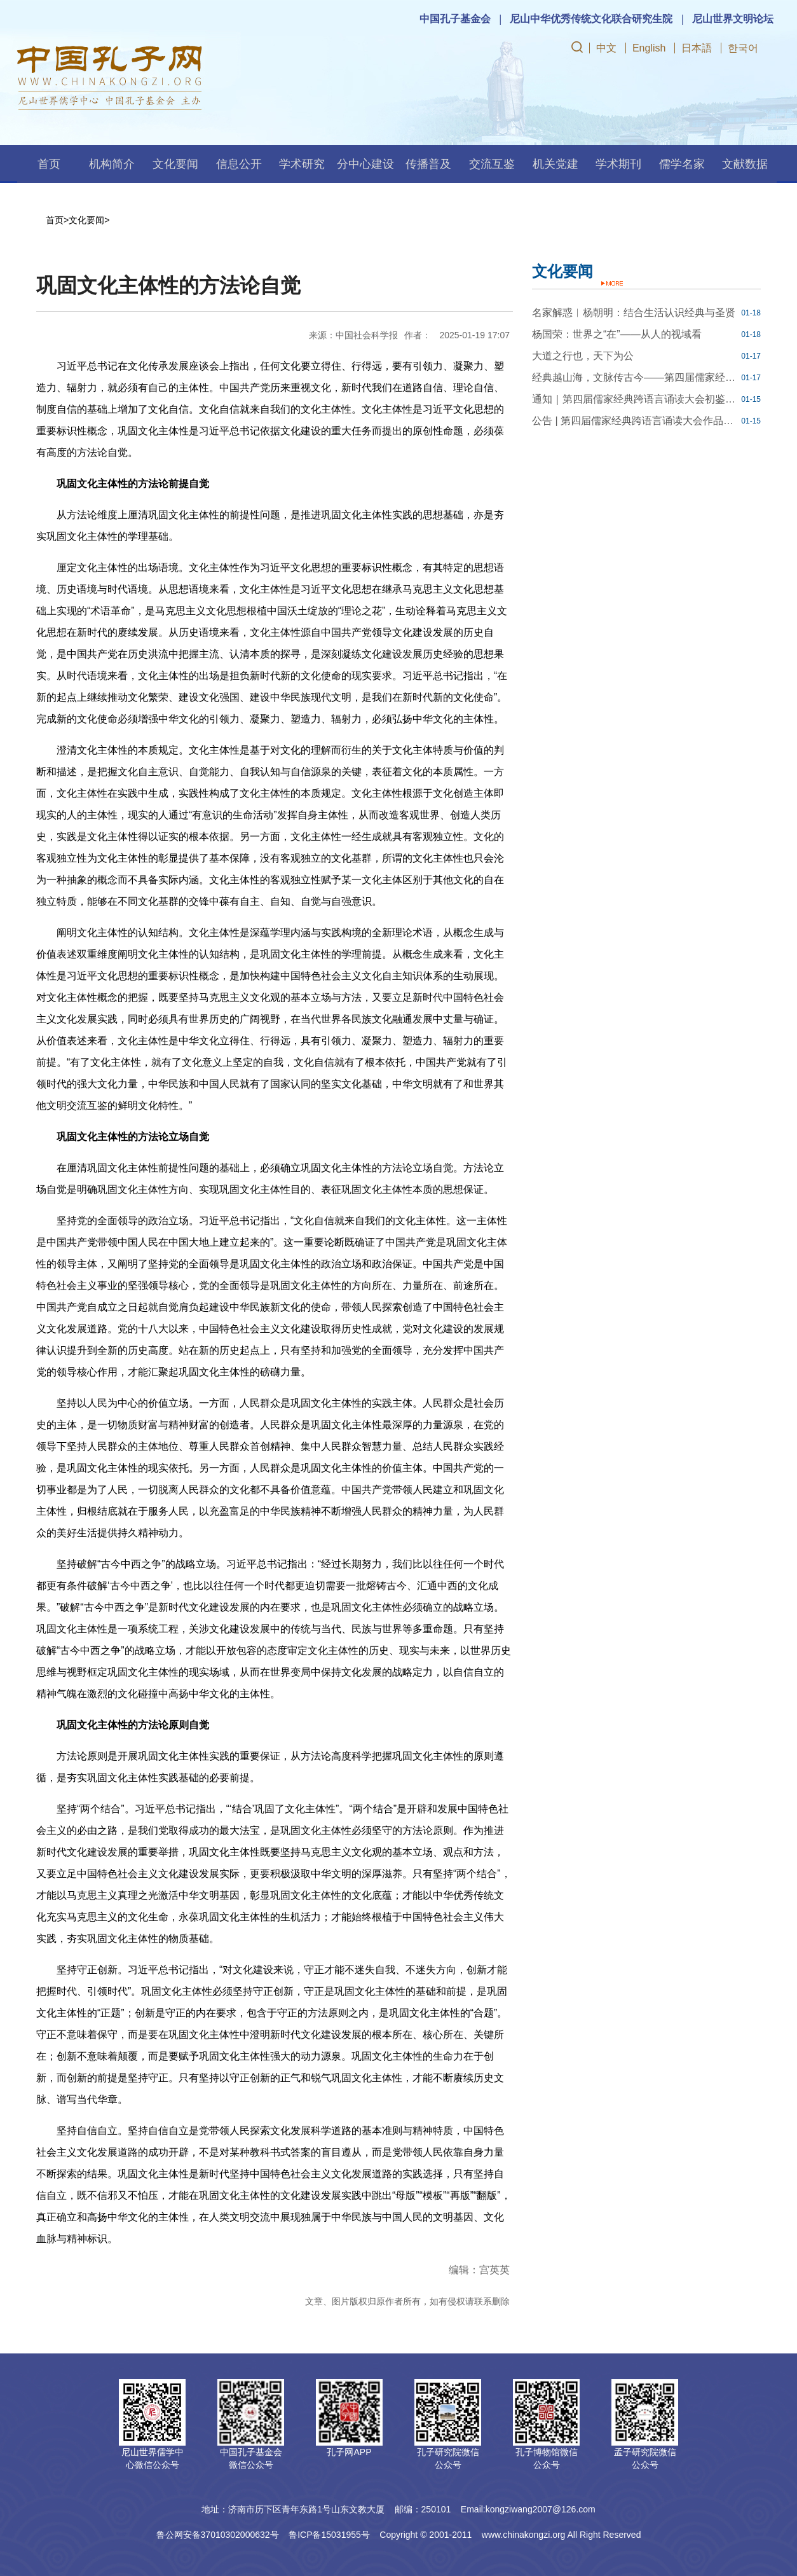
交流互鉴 (492, 164)
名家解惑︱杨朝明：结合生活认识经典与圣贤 (633, 312)
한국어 (743, 48)
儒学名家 (682, 164)
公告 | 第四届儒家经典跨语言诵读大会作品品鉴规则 (635, 420)
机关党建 (555, 164)
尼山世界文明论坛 (732, 18)
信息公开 (239, 164)
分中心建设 (365, 164)
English (648, 48)
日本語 (696, 48)
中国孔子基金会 (455, 18)
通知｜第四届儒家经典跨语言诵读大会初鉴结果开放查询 (635, 399)
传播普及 (428, 164)
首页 (48, 164)
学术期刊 (618, 164)
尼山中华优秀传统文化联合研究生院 (591, 18)
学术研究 (302, 164)
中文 (606, 48)
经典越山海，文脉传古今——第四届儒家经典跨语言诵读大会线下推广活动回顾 (635, 377)
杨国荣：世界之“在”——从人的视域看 (617, 334)
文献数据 (745, 164)
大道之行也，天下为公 (583, 355)
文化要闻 (175, 164)
